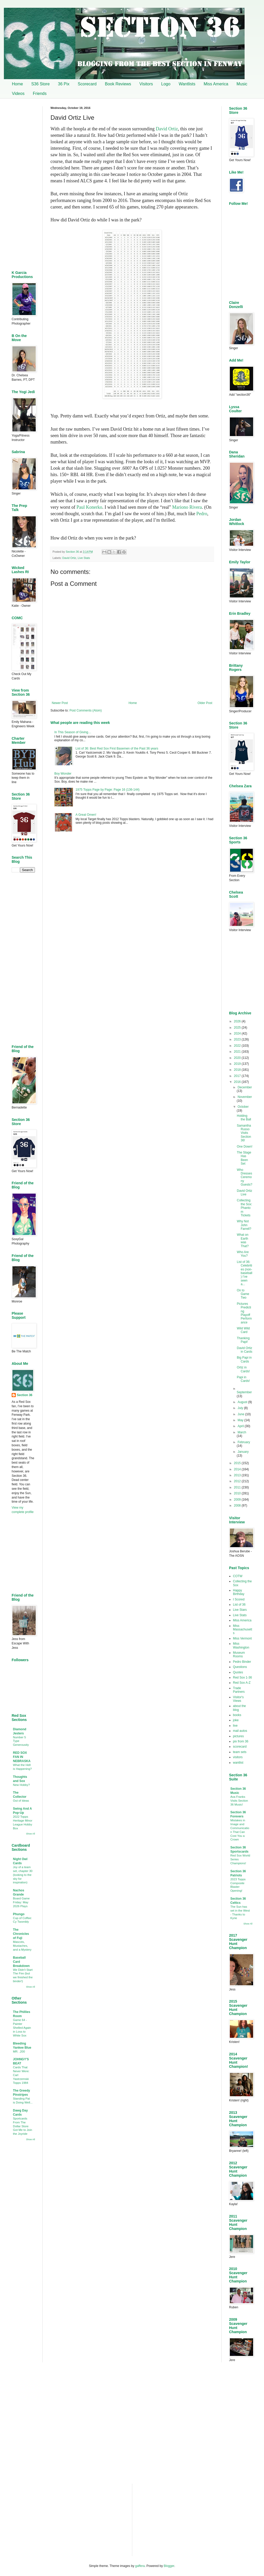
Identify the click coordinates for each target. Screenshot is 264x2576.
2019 (238, 1064)
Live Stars (240, 1610)
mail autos (240, 1731)
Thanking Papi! (243, 1340)
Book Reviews (118, 84)
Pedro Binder (242, 1662)
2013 (238, 1475)
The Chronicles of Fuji (21, 1934)
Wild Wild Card (243, 1330)
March (242, 1432)
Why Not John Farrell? (244, 1225)
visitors (238, 1757)
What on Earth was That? (243, 1240)
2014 (238, 1469)
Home (17, 84)
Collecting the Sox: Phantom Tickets (244, 1208)
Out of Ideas (21, 1800)
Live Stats (84, 557)
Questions (240, 1667)
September (244, 1392)
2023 (238, 1039)
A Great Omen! (86, 815)
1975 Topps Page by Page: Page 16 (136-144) (108, 789)
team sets (239, 1752)
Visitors (146, 84)
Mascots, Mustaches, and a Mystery (22, 1945)
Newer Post (60, 703)
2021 (238, 1051)
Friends (40, 93)
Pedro (201, 513)
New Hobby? (21, 1784)
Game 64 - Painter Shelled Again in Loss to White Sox (22, 2027)
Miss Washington (241, 1645)
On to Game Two (243, 1294)
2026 (238, 1021)
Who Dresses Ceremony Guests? (244, 1177)
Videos (18, 93)
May (241, 1420)
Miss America (216, 84)
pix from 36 (240, 1741)
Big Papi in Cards (244, 1359)
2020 (238, 1058)
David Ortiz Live (244, 1192)
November (245, 1097)
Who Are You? (243, 1253)
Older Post (204, 703)
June (241, 1414)
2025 (238, 1027)
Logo (166, 84)
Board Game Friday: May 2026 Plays (21, 1902)
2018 (238, 1070)
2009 (238, 1499)
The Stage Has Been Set (244, 1158)
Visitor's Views (238, 1699)
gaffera (140, 2566)
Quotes (238, 1672)
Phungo (19, 1914)
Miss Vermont (242, 1638)
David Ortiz (167, 128)
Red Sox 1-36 (242, 1677)
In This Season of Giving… (72, 732)
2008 (238, 1505)
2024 (238, 1033)
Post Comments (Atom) (85, 710)
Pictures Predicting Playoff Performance (244, 1313)
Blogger (169, 2566)
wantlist (238, 1762)
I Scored (239, 1599)
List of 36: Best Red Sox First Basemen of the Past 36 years (117, 748)
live (235, 1725)
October (243, 1107)
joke (236, 1720)
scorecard (240, 1746)
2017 (238, 1076)
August (243, 1402)
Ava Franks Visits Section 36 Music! (239, 1800)
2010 (238, 1493)
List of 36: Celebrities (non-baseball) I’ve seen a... (244, 1273)
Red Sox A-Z (242, 1682)
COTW (238, 1576)
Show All (30, 1833)
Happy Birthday (238, 1592)
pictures (238, 1736)
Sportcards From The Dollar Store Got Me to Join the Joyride (22, 2126)
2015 (238, 1463)
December (245, 1087)
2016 (238, 1082)
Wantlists (187, 84)
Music (242, 84)
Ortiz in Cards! (243, 1369)
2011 (238, 1487)
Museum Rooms (239, 1654)
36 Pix (63, 84)
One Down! (244, 1146)
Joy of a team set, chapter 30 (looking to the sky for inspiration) (22, 1875)
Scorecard (87, 84)
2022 (238, 1045)
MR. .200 (19, 2051)
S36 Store (40, 84)
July (241, 1408)
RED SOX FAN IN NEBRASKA (22, 1757)
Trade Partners (239, 1690)
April (241, 1426)
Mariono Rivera (187, 507)
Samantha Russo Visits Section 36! (244, 1133)
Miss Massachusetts (242, 1629)
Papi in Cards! (243, 1379)
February (244, 1442)
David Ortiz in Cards (244, 1349)
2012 (238, 1481)
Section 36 (24, 1395)
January (243, 1452)
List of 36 (239, 1604)
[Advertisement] (132, 880)
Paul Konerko (89, 507)
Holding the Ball (244, 1117)
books (237, 1715)
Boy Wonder (62, 773)
